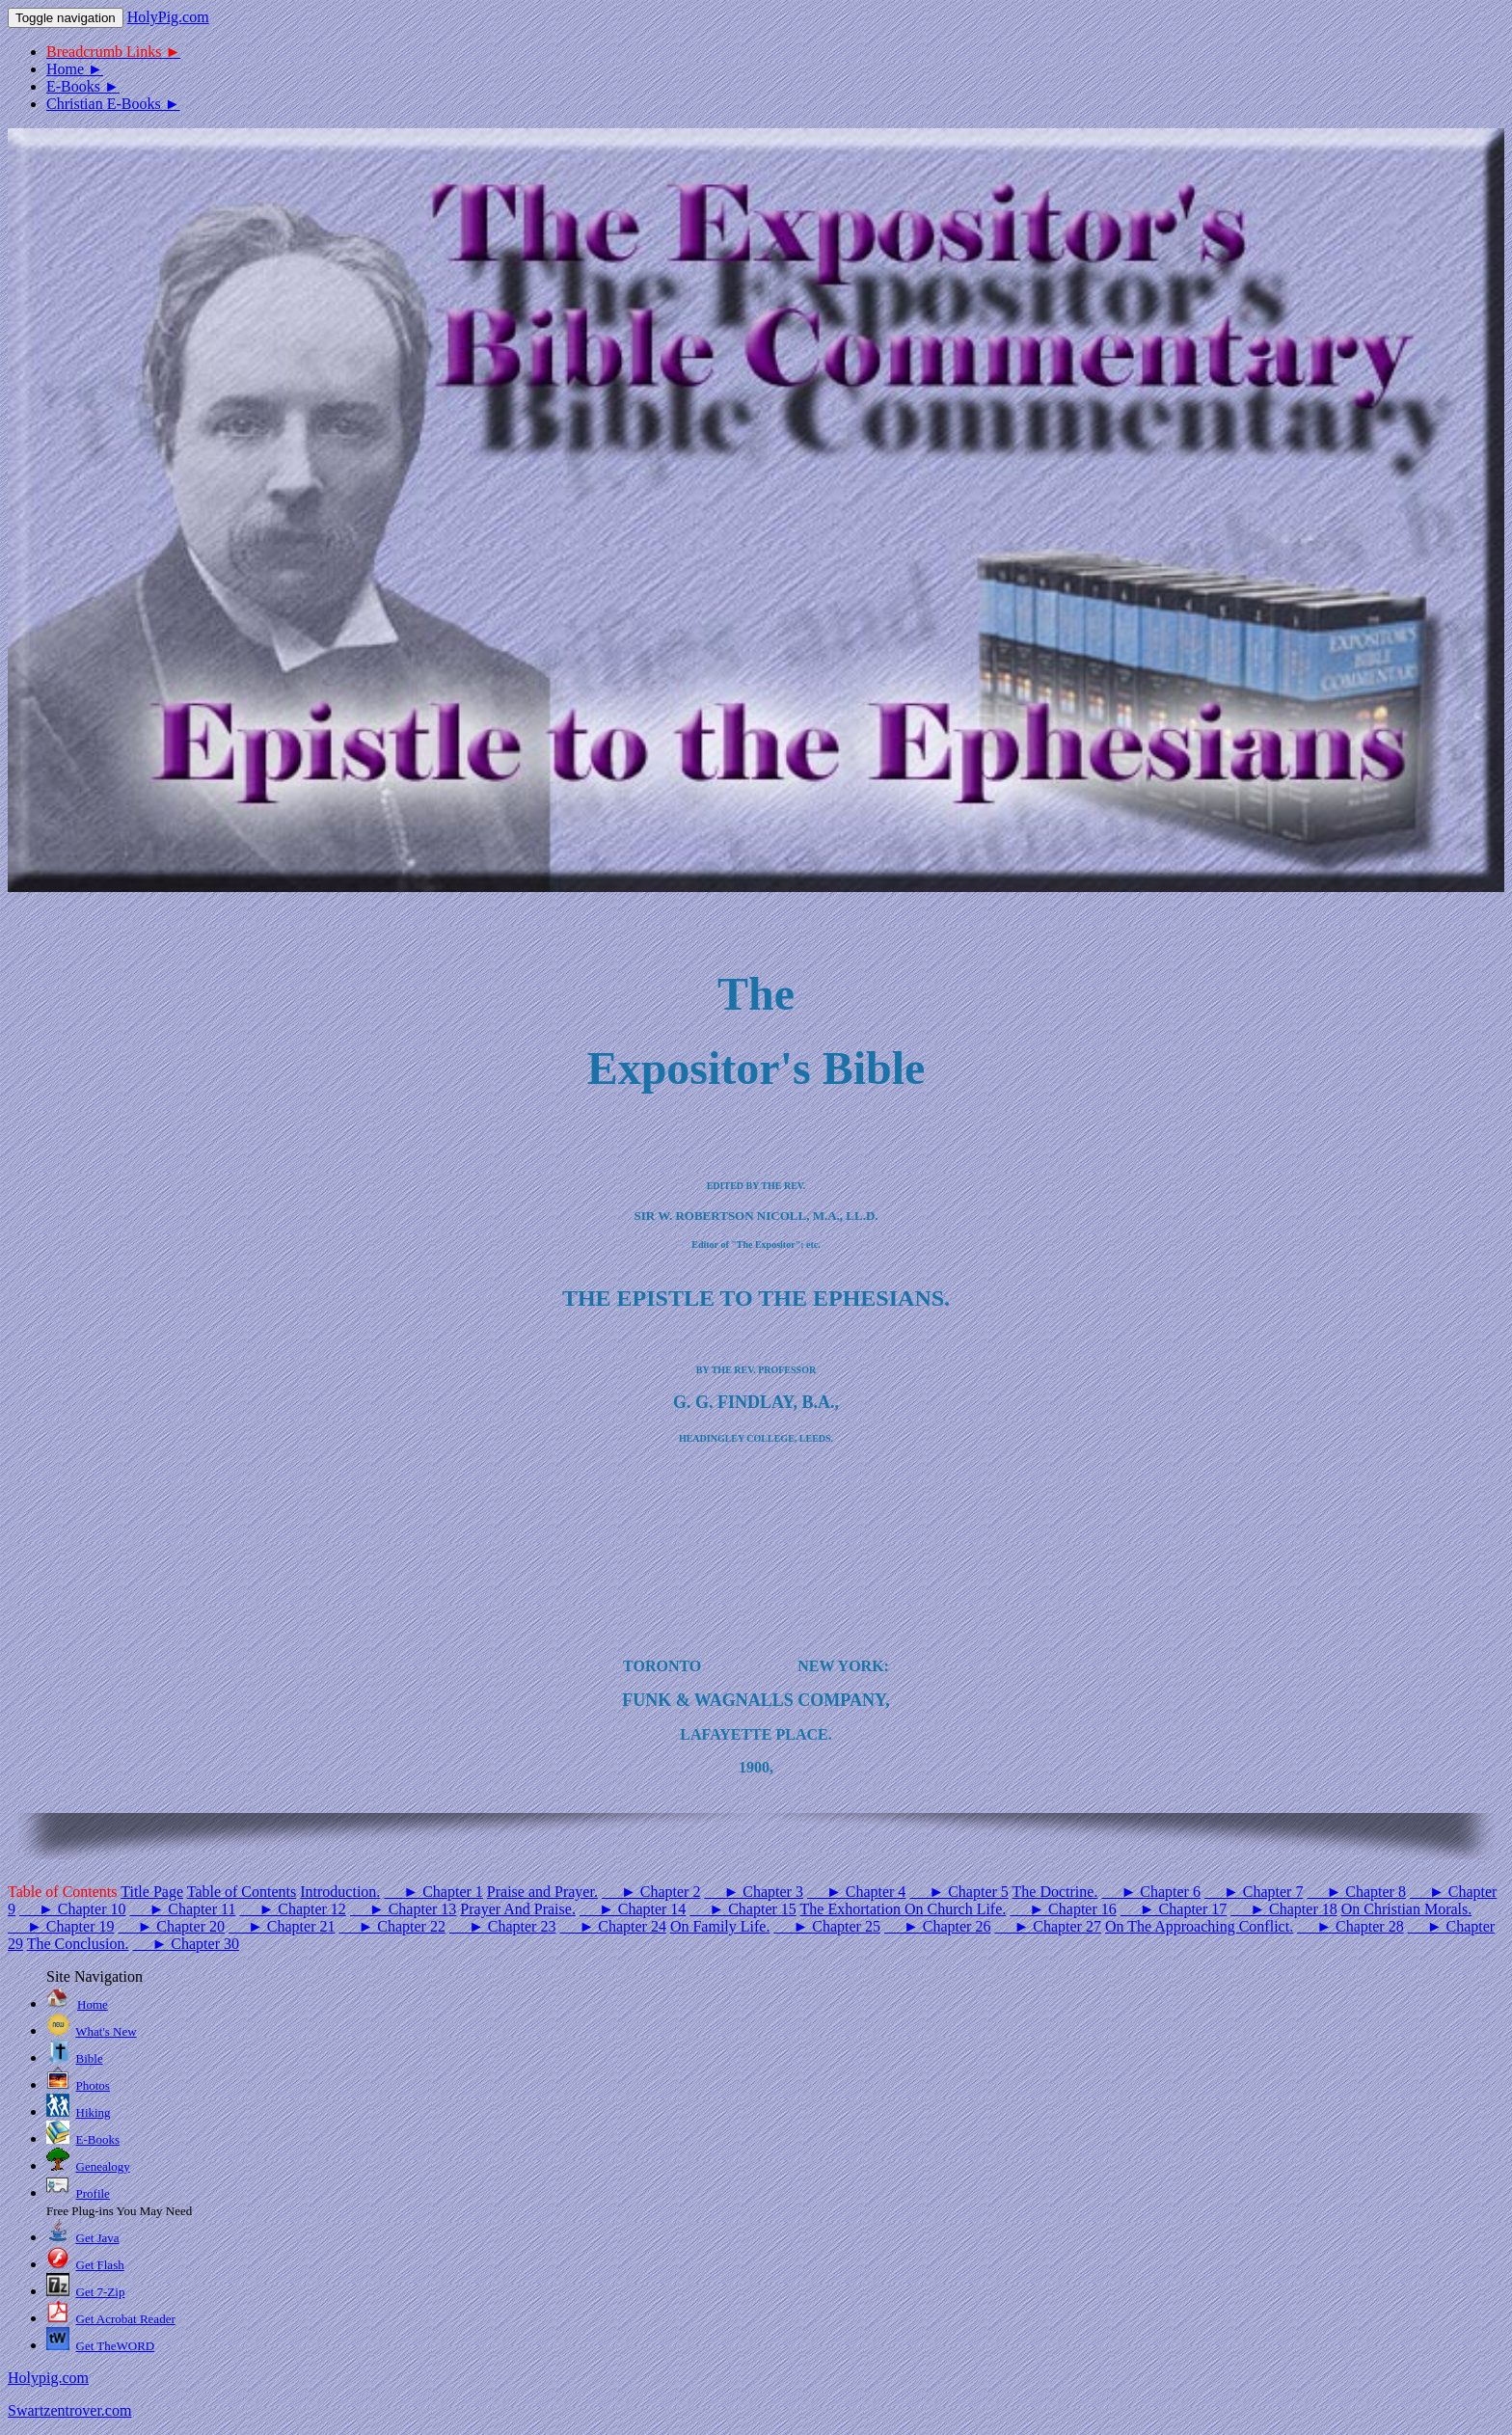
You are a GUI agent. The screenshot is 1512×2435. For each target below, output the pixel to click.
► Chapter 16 (1063, 1909)
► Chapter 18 (1283, 1909)
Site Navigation (94, 1976)
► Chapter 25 (826, 1926)
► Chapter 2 (651, 1891)
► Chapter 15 (742, 1909)
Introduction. (340, 1891)
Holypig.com (48, 2377)
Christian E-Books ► (113, 103)
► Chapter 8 (1356, 1891)
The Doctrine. (1055, 1891)
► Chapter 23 (502, 1926)
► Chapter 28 (1350, 1926)
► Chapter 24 (612, 1926)
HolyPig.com (168, 17)
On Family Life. (720, 1926)
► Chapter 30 (185, 1943)
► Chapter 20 (171, 1926)
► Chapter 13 (403, 1909)
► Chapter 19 (61, 1926)
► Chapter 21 (282, 1926)
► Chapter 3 (753, 1891)
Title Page (152, 1891)
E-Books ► (83, 86)
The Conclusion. (78, 1943)
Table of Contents (242, 1891)
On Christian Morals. (1406, 1909)
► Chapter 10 (72, 1909)
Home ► (74, 69)
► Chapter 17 (1173, 1909)
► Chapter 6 (1150, 1891)
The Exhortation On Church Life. (903, 1909)
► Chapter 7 (1253, 1891)
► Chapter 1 (433, 1891)
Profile (93, 2193)
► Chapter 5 (958, 1891)
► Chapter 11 (182, 1909)
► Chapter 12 (292, 1909)
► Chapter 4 (856, 1891)
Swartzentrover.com (69, 2410)
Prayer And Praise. (518, 1909)
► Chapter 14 (633, 1909)
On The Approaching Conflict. (1199, 1926)
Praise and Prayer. (542, 1891)
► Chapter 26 (937, 1926)
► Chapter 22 (391, 1926)
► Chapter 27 (1047, 1926)
